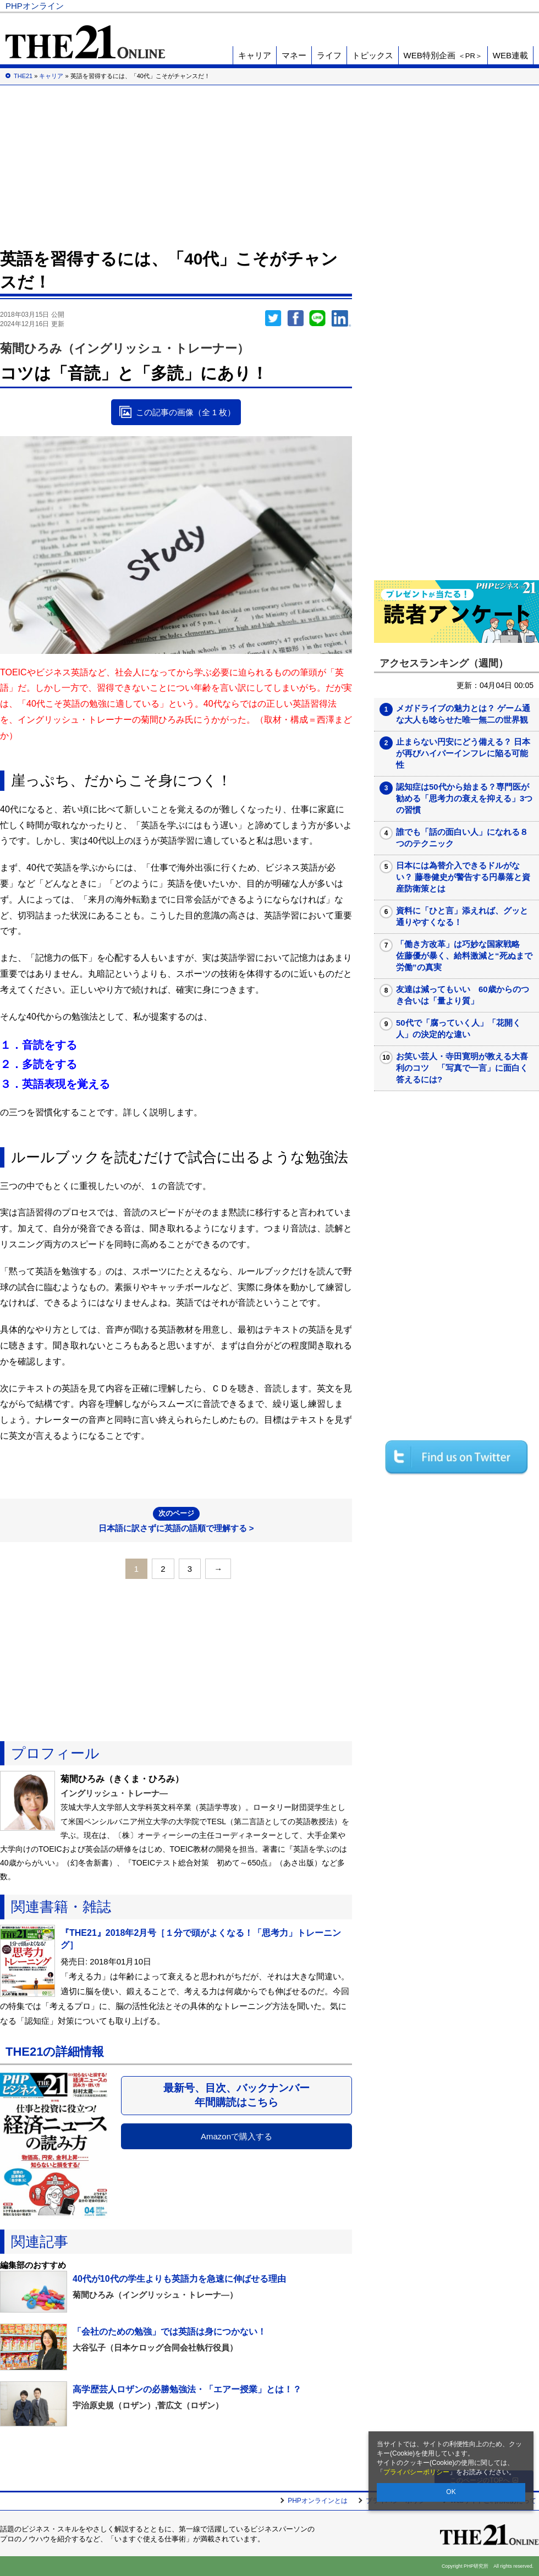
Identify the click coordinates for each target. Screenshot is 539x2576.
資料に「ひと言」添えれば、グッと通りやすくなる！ (462, 916)
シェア (295, 318)
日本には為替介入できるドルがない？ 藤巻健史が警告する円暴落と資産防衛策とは (463, 877)
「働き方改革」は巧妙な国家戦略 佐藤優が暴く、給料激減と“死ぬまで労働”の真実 (464, 955)
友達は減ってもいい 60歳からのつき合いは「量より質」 (462, 994)
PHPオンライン (35, 5)
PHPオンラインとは (318, 2501)
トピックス (372, 55)
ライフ (329, 55)
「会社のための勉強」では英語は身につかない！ (169, 2331)
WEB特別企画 (443, 55)
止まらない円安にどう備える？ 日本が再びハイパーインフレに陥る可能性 (463, 753)
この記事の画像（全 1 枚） (186, 412)
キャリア (254, 55)
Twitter (273, 318)
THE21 (413, 6)
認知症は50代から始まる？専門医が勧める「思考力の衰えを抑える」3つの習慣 (464, 798)
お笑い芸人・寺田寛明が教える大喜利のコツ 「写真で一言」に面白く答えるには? (462, 1068)
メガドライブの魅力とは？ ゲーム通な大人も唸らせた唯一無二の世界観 (463, 713)
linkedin (341, 318)
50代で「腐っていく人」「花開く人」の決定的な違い (458, 1028)
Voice (375, 6)
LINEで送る (317, 318)
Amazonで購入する (236, 2136)
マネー (294, 55)
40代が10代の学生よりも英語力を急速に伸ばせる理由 (179, 2278)
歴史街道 (452, 6)
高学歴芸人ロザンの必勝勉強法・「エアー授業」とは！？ (187, 2389)
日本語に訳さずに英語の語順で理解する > (176, 1520)
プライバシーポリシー (416, 2472)
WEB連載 (510, 55)
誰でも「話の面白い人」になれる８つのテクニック (462, 837)
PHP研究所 (503, 6)
